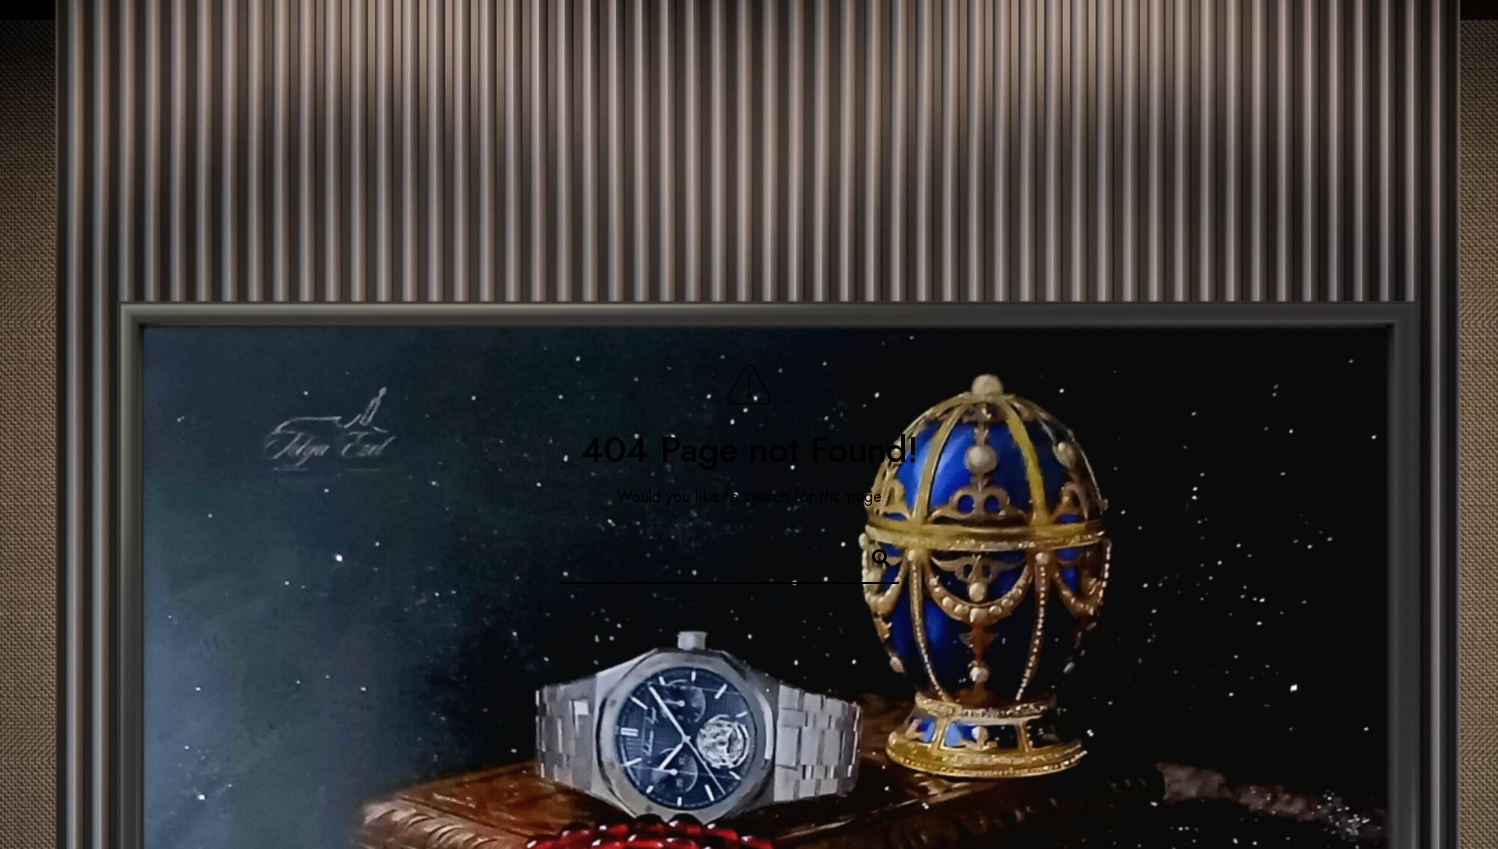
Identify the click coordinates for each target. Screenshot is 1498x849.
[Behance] (1386, 41)
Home (1141, 82)
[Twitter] (1315, 41)
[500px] (1421, 41)
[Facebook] (1279, 41)
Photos (1247, 82)
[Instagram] (1350, 41)
